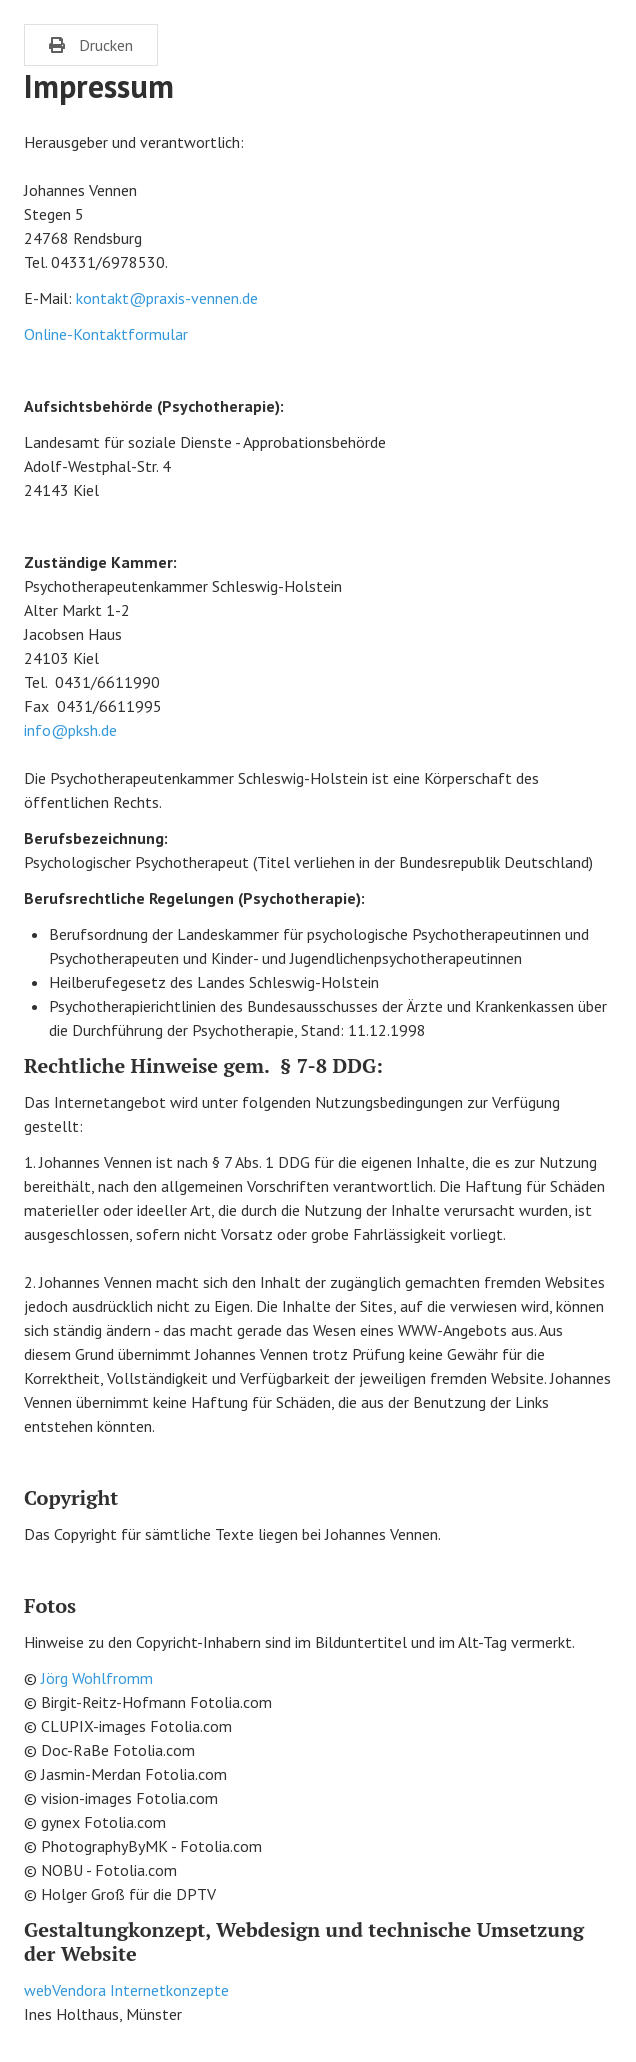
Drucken (91, 45)
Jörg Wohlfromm (97, 1678)
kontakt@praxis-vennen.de (167, 298)
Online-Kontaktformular (106, 334)
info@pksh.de (70, 730)
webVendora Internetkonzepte (126, 1990)
